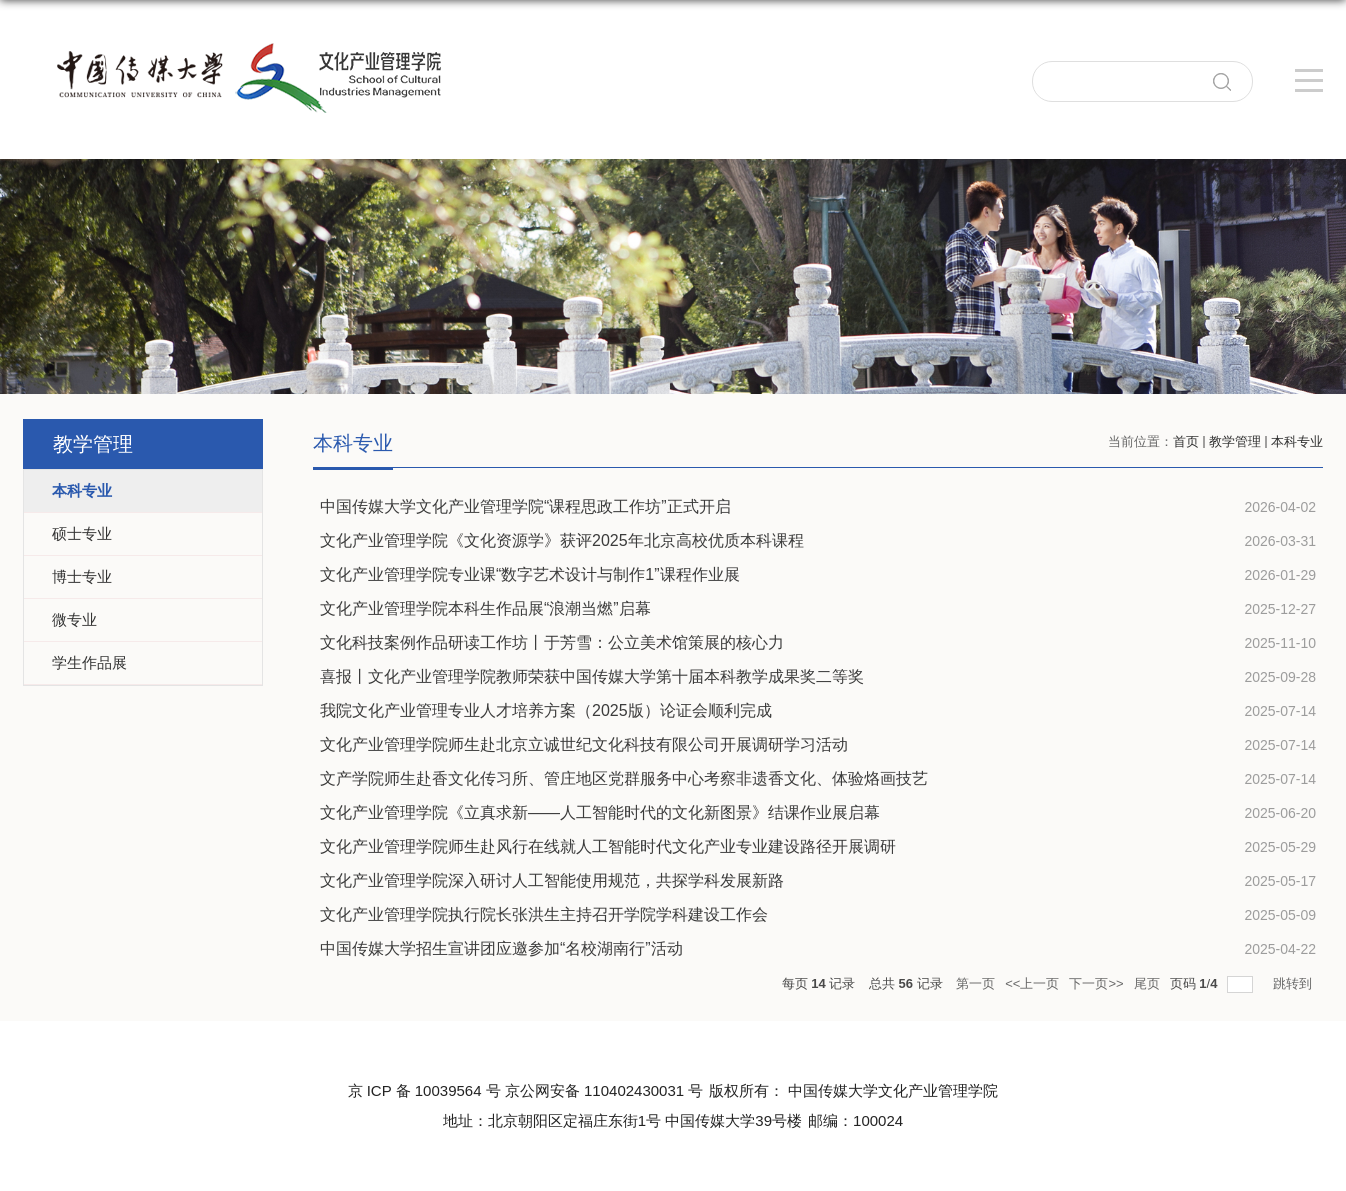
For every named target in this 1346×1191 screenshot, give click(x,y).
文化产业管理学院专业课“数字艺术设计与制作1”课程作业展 (530, 574)
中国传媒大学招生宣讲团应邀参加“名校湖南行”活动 (501, 948)
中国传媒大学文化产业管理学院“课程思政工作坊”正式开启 (525, 506)
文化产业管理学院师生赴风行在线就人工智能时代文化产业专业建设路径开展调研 (608, 846)
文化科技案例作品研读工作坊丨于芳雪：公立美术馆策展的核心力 (552, 642)
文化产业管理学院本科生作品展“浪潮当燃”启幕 (485, 608)
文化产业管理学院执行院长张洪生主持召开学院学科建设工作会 (544, 914)
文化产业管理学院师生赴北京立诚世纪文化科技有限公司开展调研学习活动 (584, 744)
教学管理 (1235, 441)
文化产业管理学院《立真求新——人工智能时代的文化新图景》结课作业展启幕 (600, 812)
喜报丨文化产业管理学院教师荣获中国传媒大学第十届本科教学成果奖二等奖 (592, 676)
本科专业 (1297, 441)
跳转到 (1294, 983)
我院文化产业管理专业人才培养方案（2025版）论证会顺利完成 (546, 710)
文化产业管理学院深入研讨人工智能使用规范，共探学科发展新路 (552, 880)
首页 (1186, 441)
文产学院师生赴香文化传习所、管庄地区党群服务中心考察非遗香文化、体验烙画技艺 (624, 778)
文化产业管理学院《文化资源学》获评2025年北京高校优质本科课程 (562, 540)
